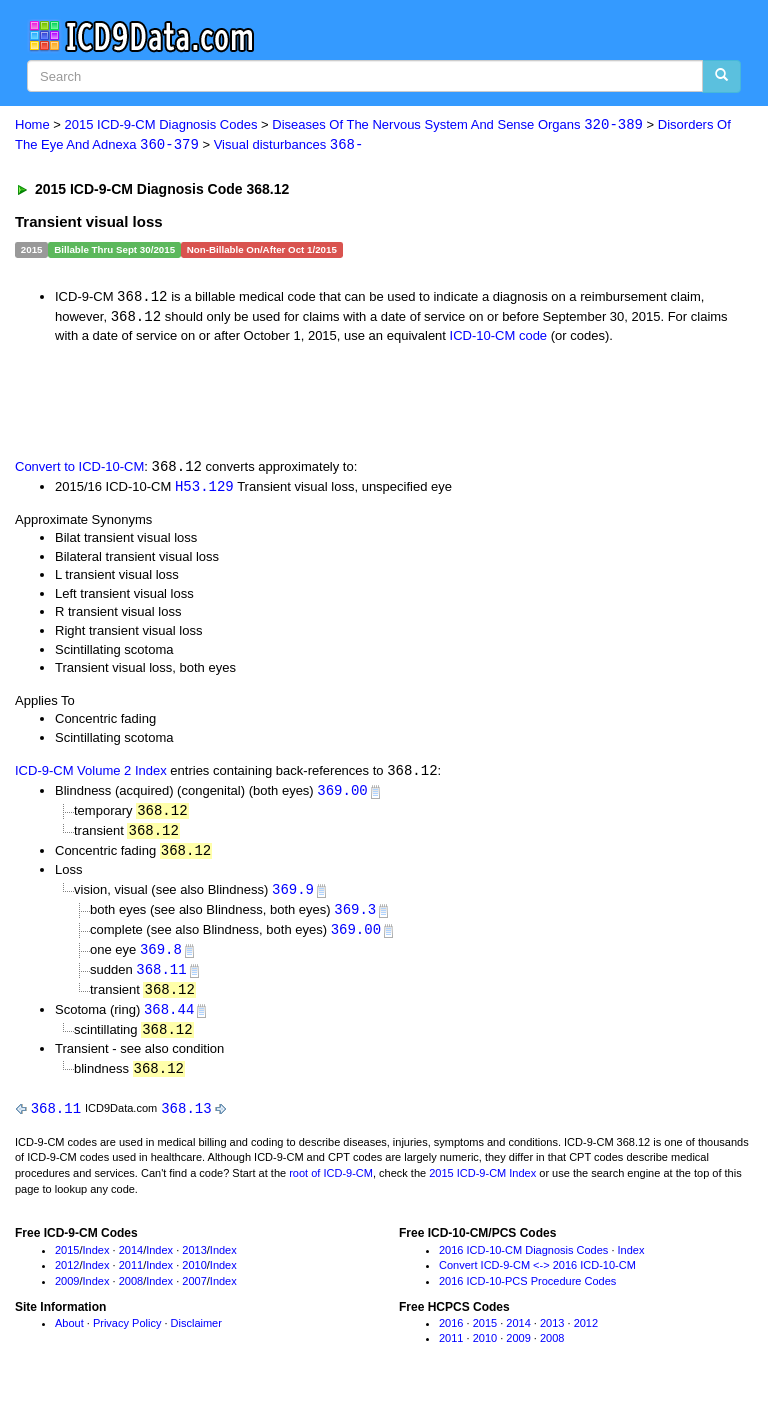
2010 (194, 1277)
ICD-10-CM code (499, 337)
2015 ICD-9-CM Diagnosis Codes (161, 125)
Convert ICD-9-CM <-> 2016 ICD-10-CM (537, 1277)
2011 (131, 1277)
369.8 (161, 957)
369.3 (355, 916)
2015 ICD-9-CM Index (482, 1185)
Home (32, 125)
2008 (131, 1293)
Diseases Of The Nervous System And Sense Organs (457, 125)
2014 (131, 1261)
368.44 (169, 1019)
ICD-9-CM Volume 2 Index (91, 775)
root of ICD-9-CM (331, 1185)
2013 (194, 1261)
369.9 (293, 895)
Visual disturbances (289, 145)
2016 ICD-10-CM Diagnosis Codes (523, 1261)
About (69, 1335)
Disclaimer (196, 1335)
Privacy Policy (127, 1335)
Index (96, 1261)
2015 (67, 1261)
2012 (67, 1277)
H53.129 (204, 488)
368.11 (161, 977)
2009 (67, 1293)
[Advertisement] (242, 401)
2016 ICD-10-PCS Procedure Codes (527, 1293)
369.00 (342, 794)
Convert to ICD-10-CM (79, 469)
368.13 (186, 1119)
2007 (194, 1293)
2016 (451, 1335)
